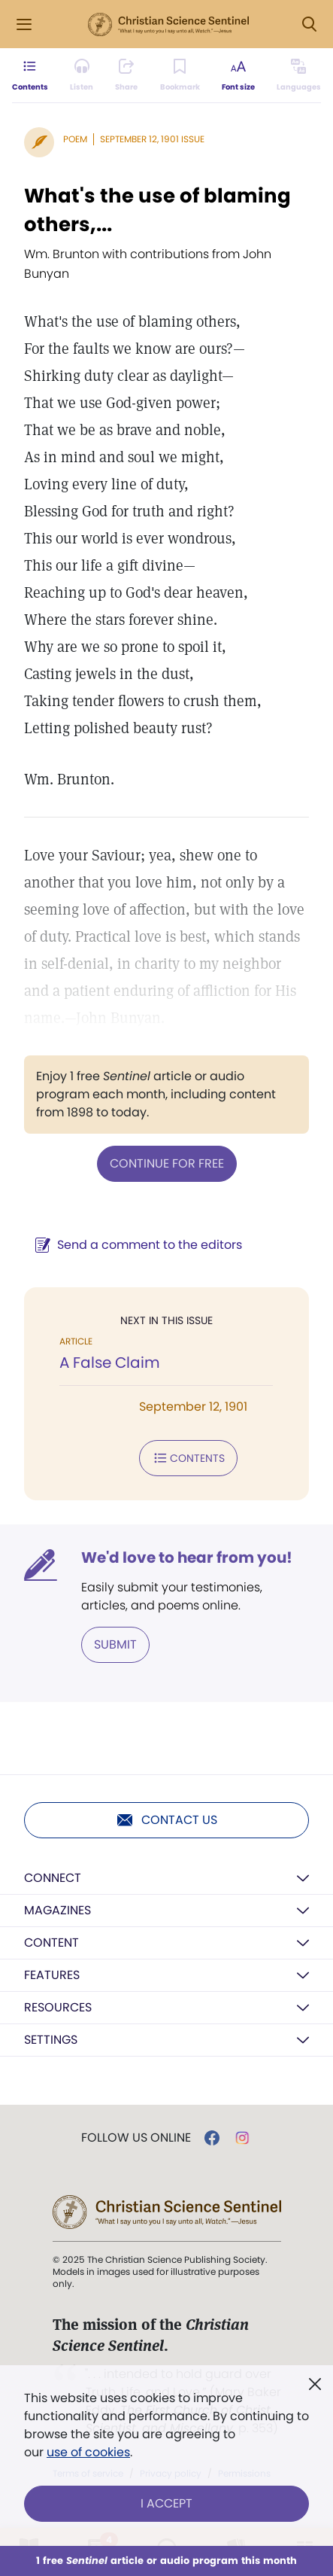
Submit (115, 1644)
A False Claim (109, 1362)
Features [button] (52, 1975)
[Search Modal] (309, 24)
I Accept (166, 2503)
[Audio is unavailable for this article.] (81, 75)
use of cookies (88, 2452)
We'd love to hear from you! (186, 1557)
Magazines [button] (57, 1910)
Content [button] (51, 1942)
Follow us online (136, 2138)
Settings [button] (50, 2039)
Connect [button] (52, 1877)
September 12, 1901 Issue (152, 138)
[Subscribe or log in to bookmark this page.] (180, 75)
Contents (188, 1458)
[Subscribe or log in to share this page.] (126, 75)
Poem (75, 138)
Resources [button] (58, 2007)
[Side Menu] (24, 24)
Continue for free (167, 1163)
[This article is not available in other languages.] (299, 75)
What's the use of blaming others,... (157, 210)
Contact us (166, 1820)
